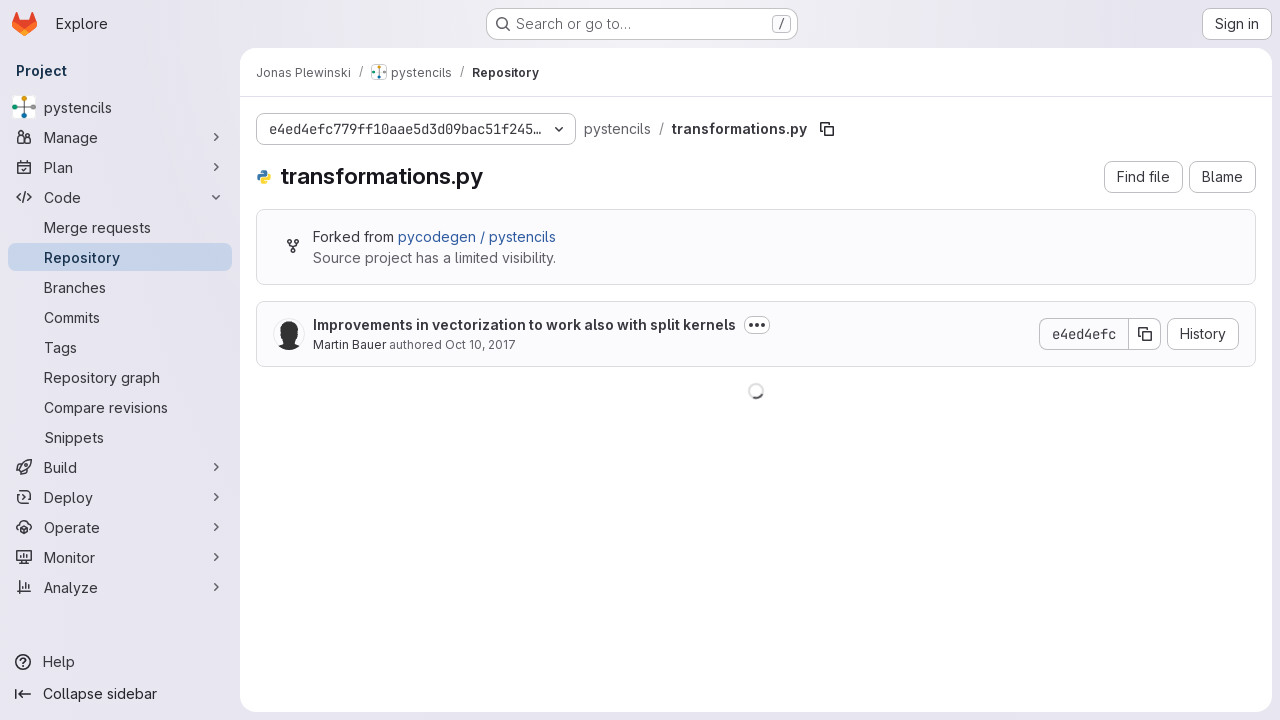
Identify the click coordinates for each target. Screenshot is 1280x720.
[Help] (120, 662)
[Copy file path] (827, 129)
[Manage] (120, 137)
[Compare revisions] (120, 407)
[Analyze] (120, 587)
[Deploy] (120, 497)
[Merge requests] (120, 227)
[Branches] (120, 287)
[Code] (120, 197)
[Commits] (120, 317)
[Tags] (120, 347)
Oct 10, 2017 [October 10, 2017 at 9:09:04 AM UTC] (480, 344)
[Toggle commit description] (757, 325)
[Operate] (120, 527)
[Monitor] (120, 557)
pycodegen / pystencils (477, 236)
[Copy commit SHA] (1145, 334)
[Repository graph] (120, 377)
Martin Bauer (349, 344)
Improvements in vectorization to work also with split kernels (524, 324)
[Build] (120, 467)
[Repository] (120, 257)
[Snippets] (120, 437)
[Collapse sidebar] (120, 694)
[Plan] (120, 167)
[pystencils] (120, 107)
